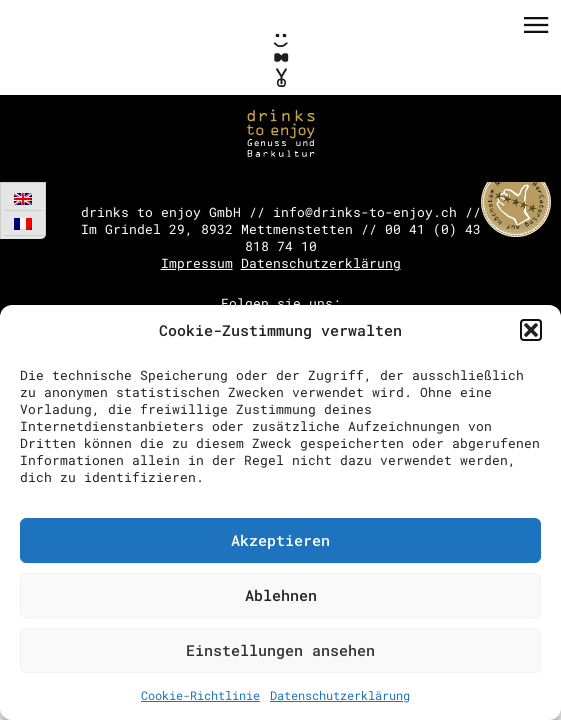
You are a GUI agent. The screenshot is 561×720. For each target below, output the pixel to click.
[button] (531, 330)
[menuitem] (23, 198)
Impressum (197, 263)
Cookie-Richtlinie (200, 695)
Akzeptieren (280, 540)
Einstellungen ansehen (280, 650)
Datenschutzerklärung (340, 695)
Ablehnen (281, 595)
